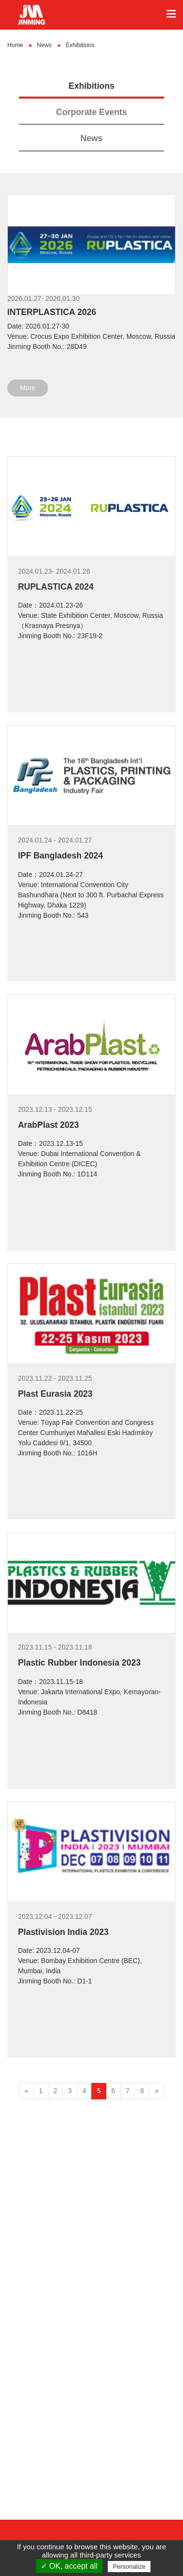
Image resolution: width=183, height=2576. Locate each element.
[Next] (156, 2091)
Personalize (129, 2566)
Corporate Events (91, 112)
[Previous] (26, 2091)
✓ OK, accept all (69, 2566)
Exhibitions (91, 86)
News (92, 138)
